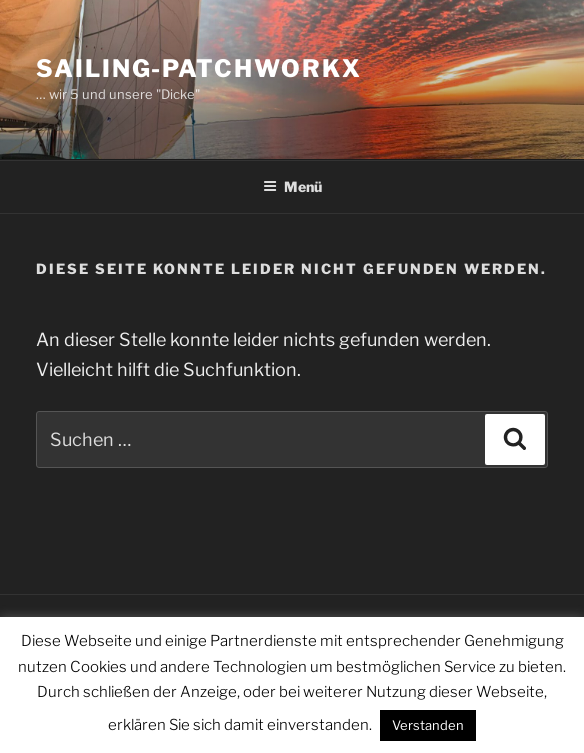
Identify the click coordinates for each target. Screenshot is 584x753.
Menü (292, 186)
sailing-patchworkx (199, 68)
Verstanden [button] (428, 725)
